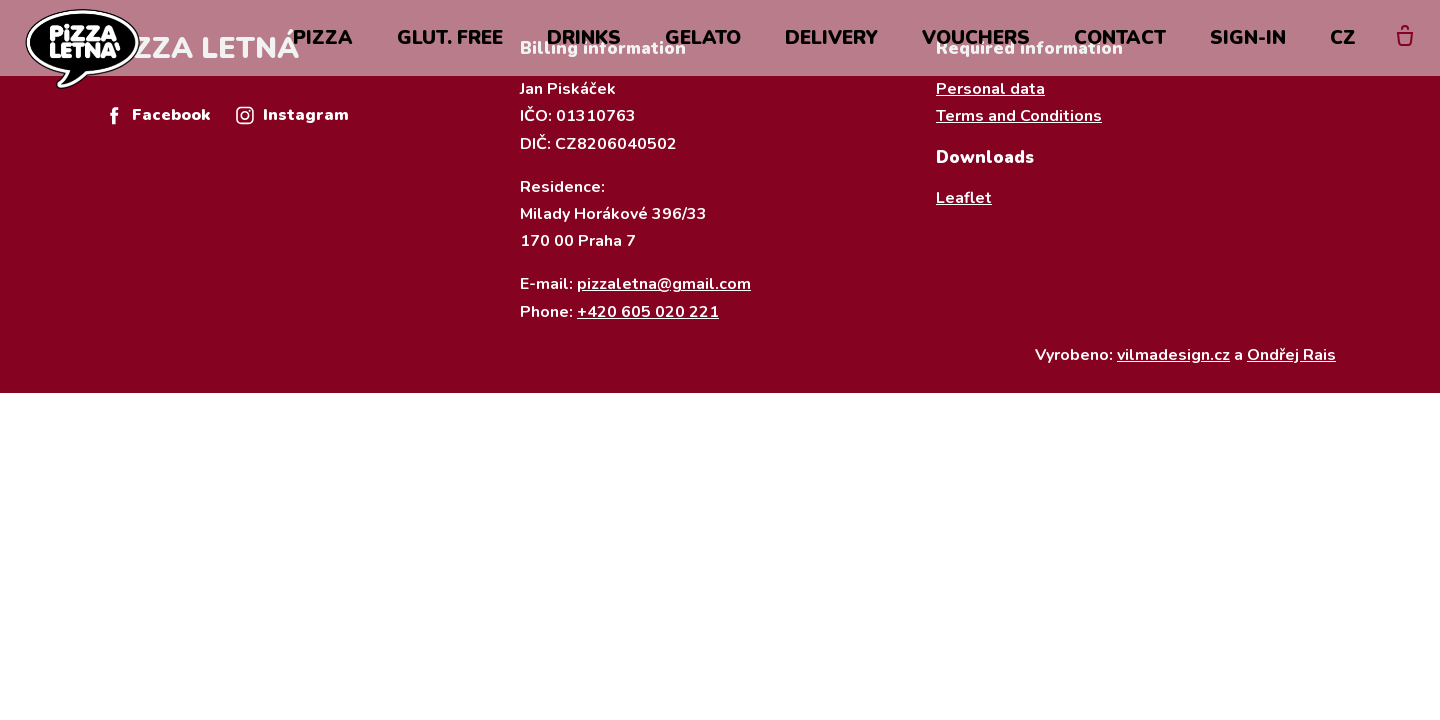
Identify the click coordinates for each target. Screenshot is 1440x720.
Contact (1120, 52)
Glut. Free (450, 52)
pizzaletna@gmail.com (664, 284)
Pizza (323, 52)
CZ (1343, 52)
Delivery (831, 52)
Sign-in (1248, 52)
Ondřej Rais (1291, 355)
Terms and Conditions (1019, 116)
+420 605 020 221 (648, 312)
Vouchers (976, 52)
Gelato (703, 52)
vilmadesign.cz (1173, 355)
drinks (584, 52)
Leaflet (964, 198)
